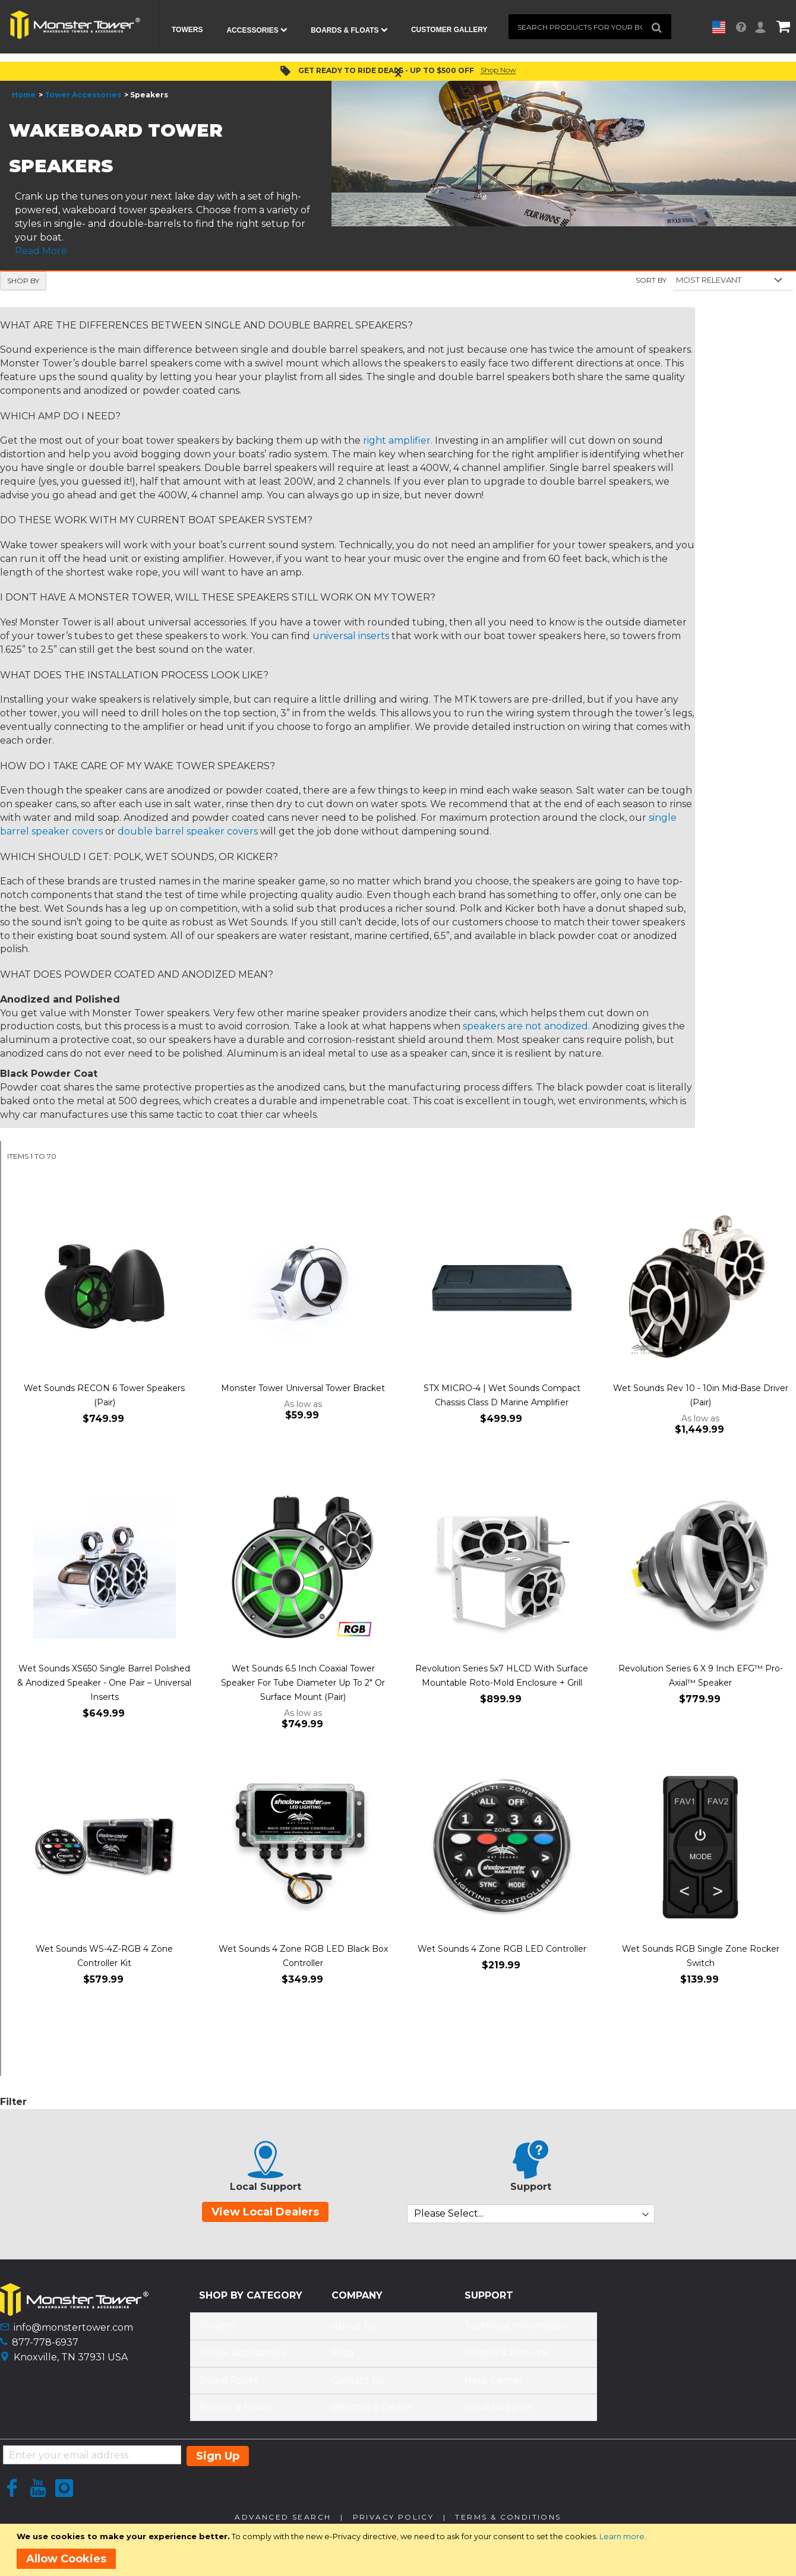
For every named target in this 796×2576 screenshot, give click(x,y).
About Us (353, 2331)
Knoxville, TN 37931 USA (71, 2362)
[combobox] (589, 26)
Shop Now (498, 75)
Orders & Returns (506, 2357)
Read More (41, 255)
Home (24, 100)
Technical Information (517, 2331)
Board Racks (228, 2385)
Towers (216, 2331)
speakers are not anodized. (526, 1031)
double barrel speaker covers (188, 836)
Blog (342, 2357)
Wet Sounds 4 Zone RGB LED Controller (502, 1954)
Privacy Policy (393, 2522)
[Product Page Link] (104, 1293)
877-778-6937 (45, 2347)
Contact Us (357, 2385)
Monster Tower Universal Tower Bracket (303, 1393)
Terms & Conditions (508, 2522)
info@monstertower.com (73, 2332)
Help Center (494, 2385)
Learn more (622, 2536)
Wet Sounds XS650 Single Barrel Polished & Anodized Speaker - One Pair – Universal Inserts (104, 1688)
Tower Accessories (83, 100)
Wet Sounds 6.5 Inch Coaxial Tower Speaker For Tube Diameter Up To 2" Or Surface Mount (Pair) (303, 1688)
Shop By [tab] (23, 285)
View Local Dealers (265, 2217)
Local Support (498, 2412)
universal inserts (350, 641)
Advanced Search (283, 2522)
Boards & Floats (235, 2412)
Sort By (651, 284)
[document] (400, 2550)
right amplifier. (397, 445)
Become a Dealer (372, 2412)
